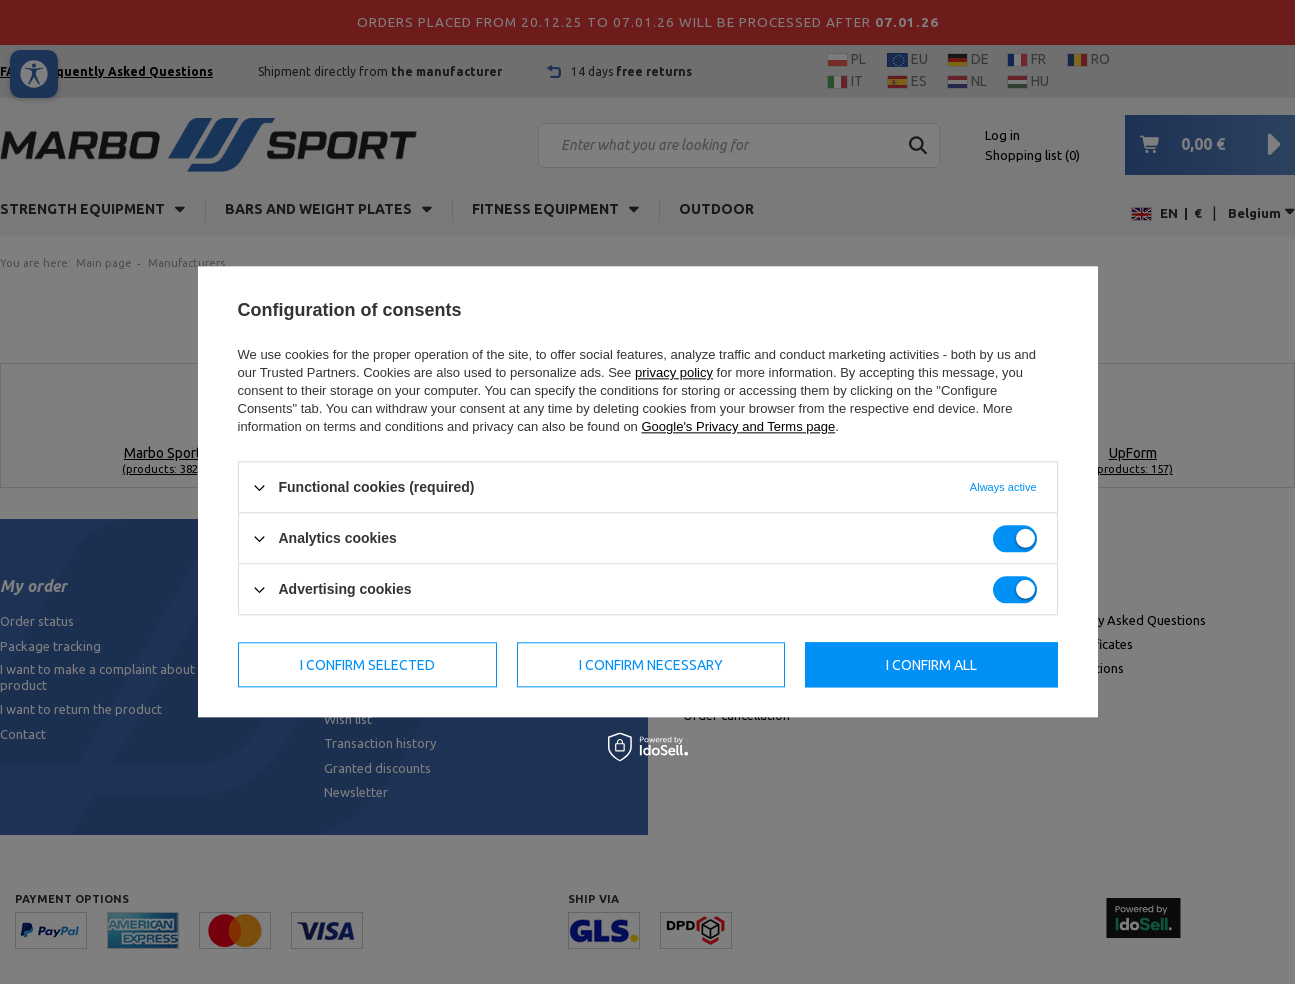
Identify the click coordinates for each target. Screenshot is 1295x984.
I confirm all (931, 665)
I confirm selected (367, 665)
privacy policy (674, 372)
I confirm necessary (651, 665)
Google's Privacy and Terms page (738, 426)
